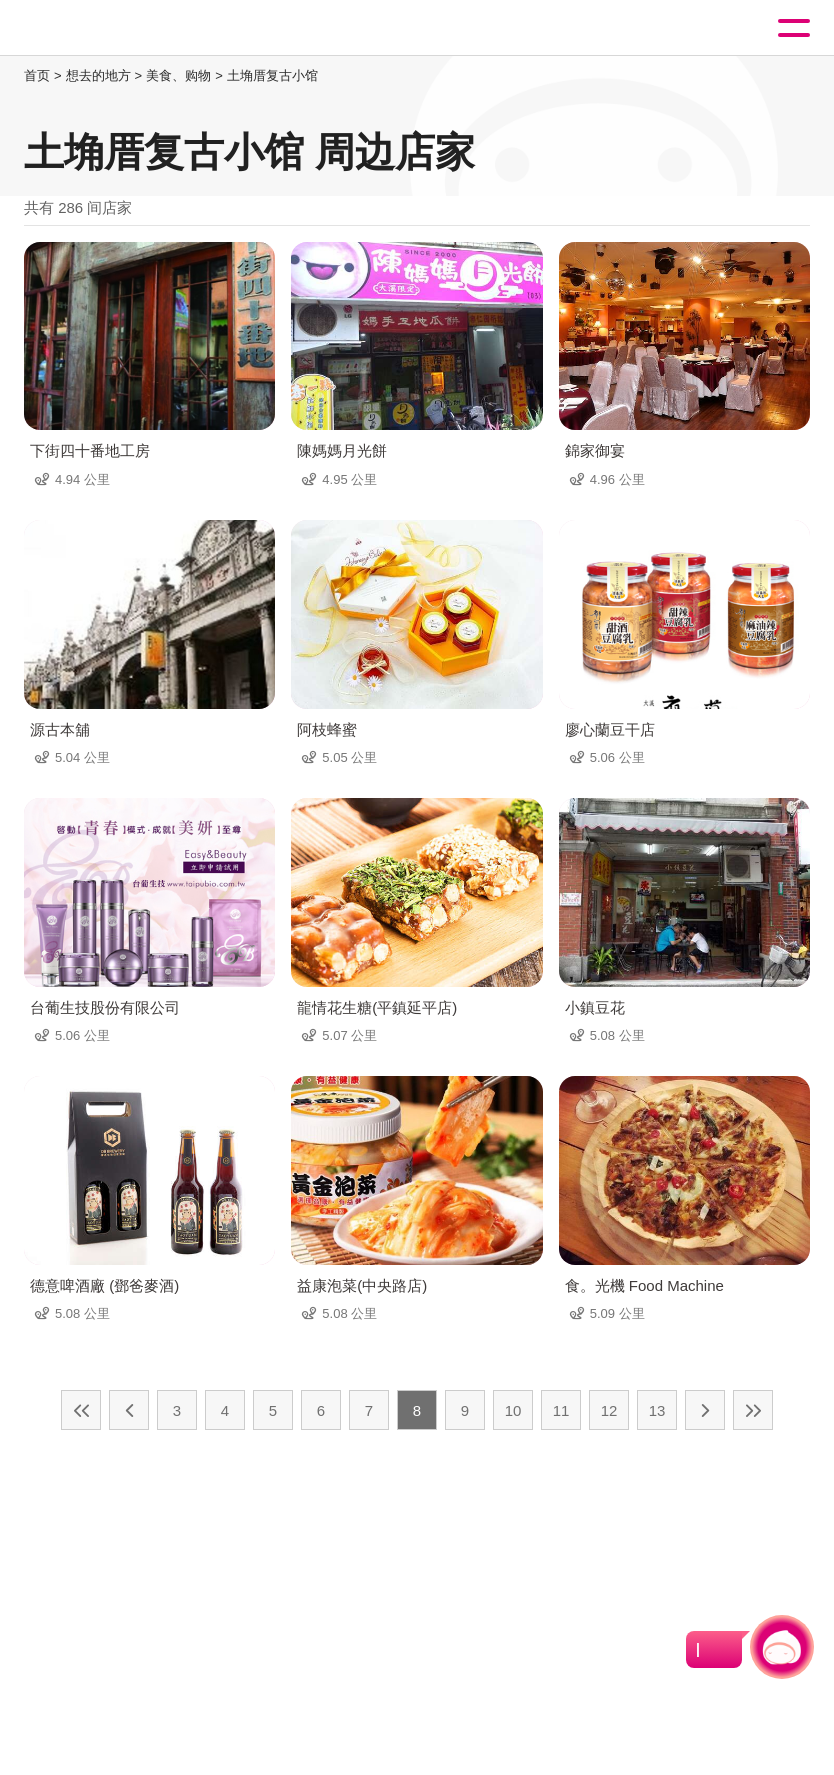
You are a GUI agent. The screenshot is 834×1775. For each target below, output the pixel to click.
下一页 (705, 1410)
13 (657, 1410)
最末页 (753, 1410)
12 (609, 1410)
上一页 (129, 1410)
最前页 (81, 1410)
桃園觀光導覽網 (98, 28)
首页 (37, 75)
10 (513, 1410)
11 (561, 1410)
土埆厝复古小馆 (272, 75)
